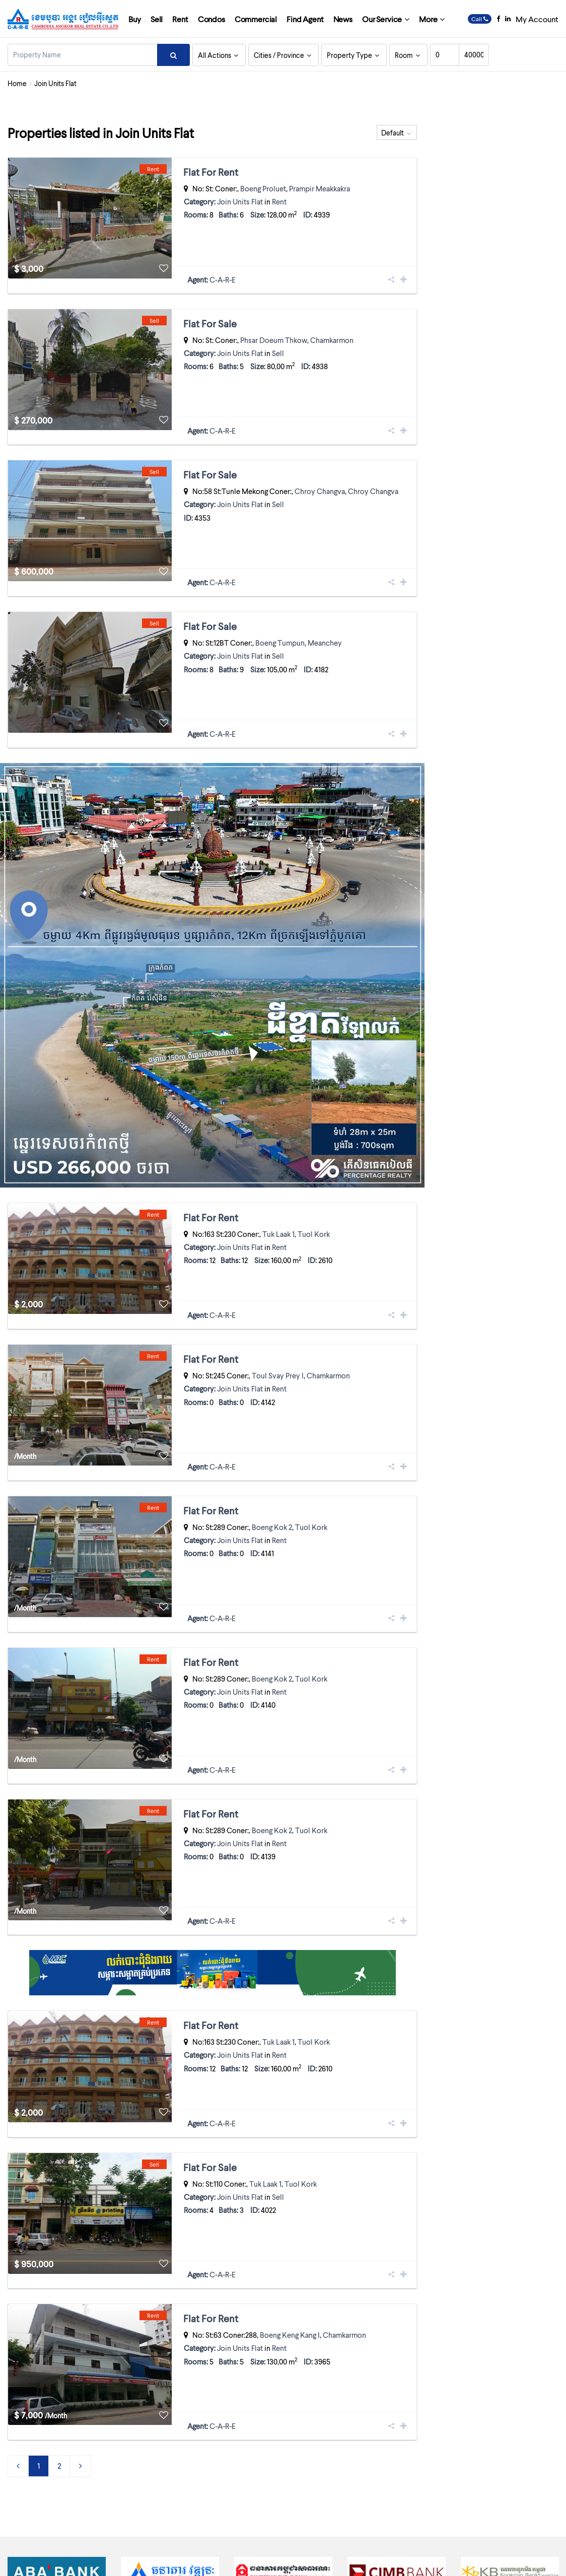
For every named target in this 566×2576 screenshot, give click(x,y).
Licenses (381, 2561)
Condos (211, 19)
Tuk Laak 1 (278, 1175)
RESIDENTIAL (491, 2516)
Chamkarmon (331, 325)
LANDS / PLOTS (495, 2501)
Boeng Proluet (263, 188)
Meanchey (325, 599)
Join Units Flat (240, 201)
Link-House (403, 2516)
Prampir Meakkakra (319, 188)
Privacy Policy (490, 2561)
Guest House (406, 2487)
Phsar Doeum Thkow (273, 325)
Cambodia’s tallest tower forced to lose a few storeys (285, 2487)
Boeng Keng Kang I (290, 2175)
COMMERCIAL (493, 2472)
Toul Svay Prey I (278, 1302)
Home (17, 83)
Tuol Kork (314, 1175)
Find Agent (305, 19)
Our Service (382, 19)
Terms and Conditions (432, 2561)
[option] (56, 2401)
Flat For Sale (210, 309)
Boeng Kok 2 (272, 1439)
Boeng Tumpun (280, 599)
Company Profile (337, 2561)
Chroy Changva (320, 462)
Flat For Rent (210, 172)
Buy (134, 19)
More (428, 19)
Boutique (485, 2458)
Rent (180, 19)
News (342, 19)
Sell (157, 19)
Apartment (402, 2458)
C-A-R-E (222, 264)
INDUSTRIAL (490, 2487)
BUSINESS (401, 2472)
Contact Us (534, 2561)
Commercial (256, 19)
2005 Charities (228, 2472)
